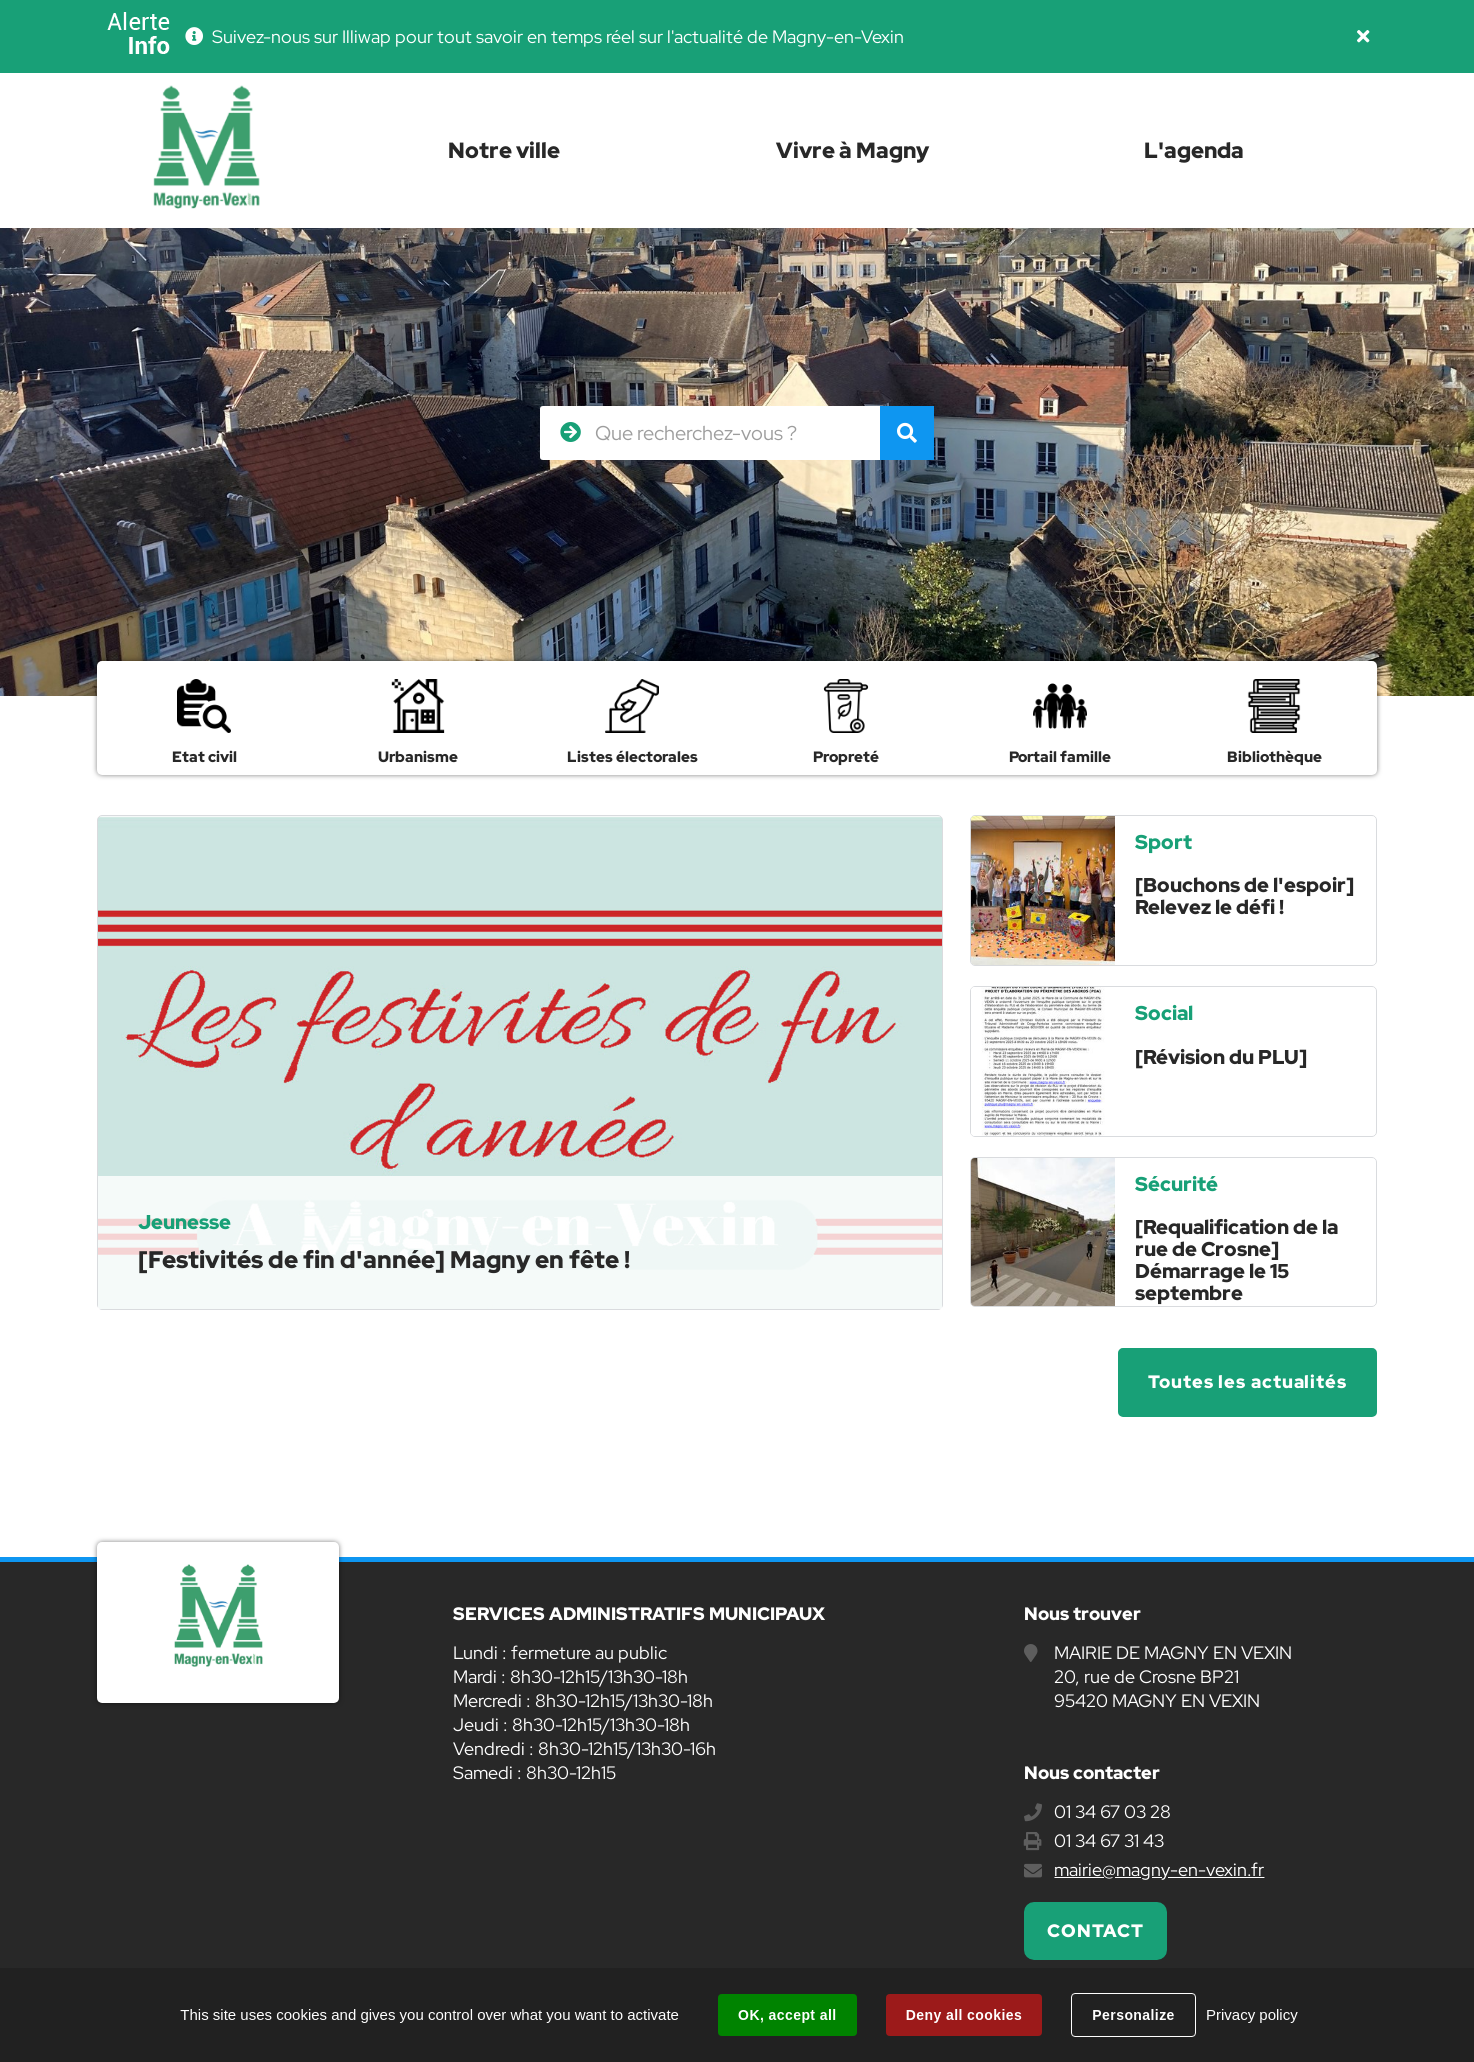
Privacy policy (1252, 2014)
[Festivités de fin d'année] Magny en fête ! (384, 1259)
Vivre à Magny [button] (852, 150)
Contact (1095, 1930)
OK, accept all (787, 2015)
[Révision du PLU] (1221, 1057)
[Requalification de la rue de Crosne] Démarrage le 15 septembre (1236, 1260)
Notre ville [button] (504, 150)
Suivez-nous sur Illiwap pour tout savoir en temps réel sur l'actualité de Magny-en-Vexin (558, 36)
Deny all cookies (964, 2015)
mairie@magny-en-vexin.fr (1159, 1869)
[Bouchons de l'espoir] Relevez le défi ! (1244, 896)
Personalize (1133, 2015)
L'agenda (1194, 150)
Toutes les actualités (1247, 1381)
